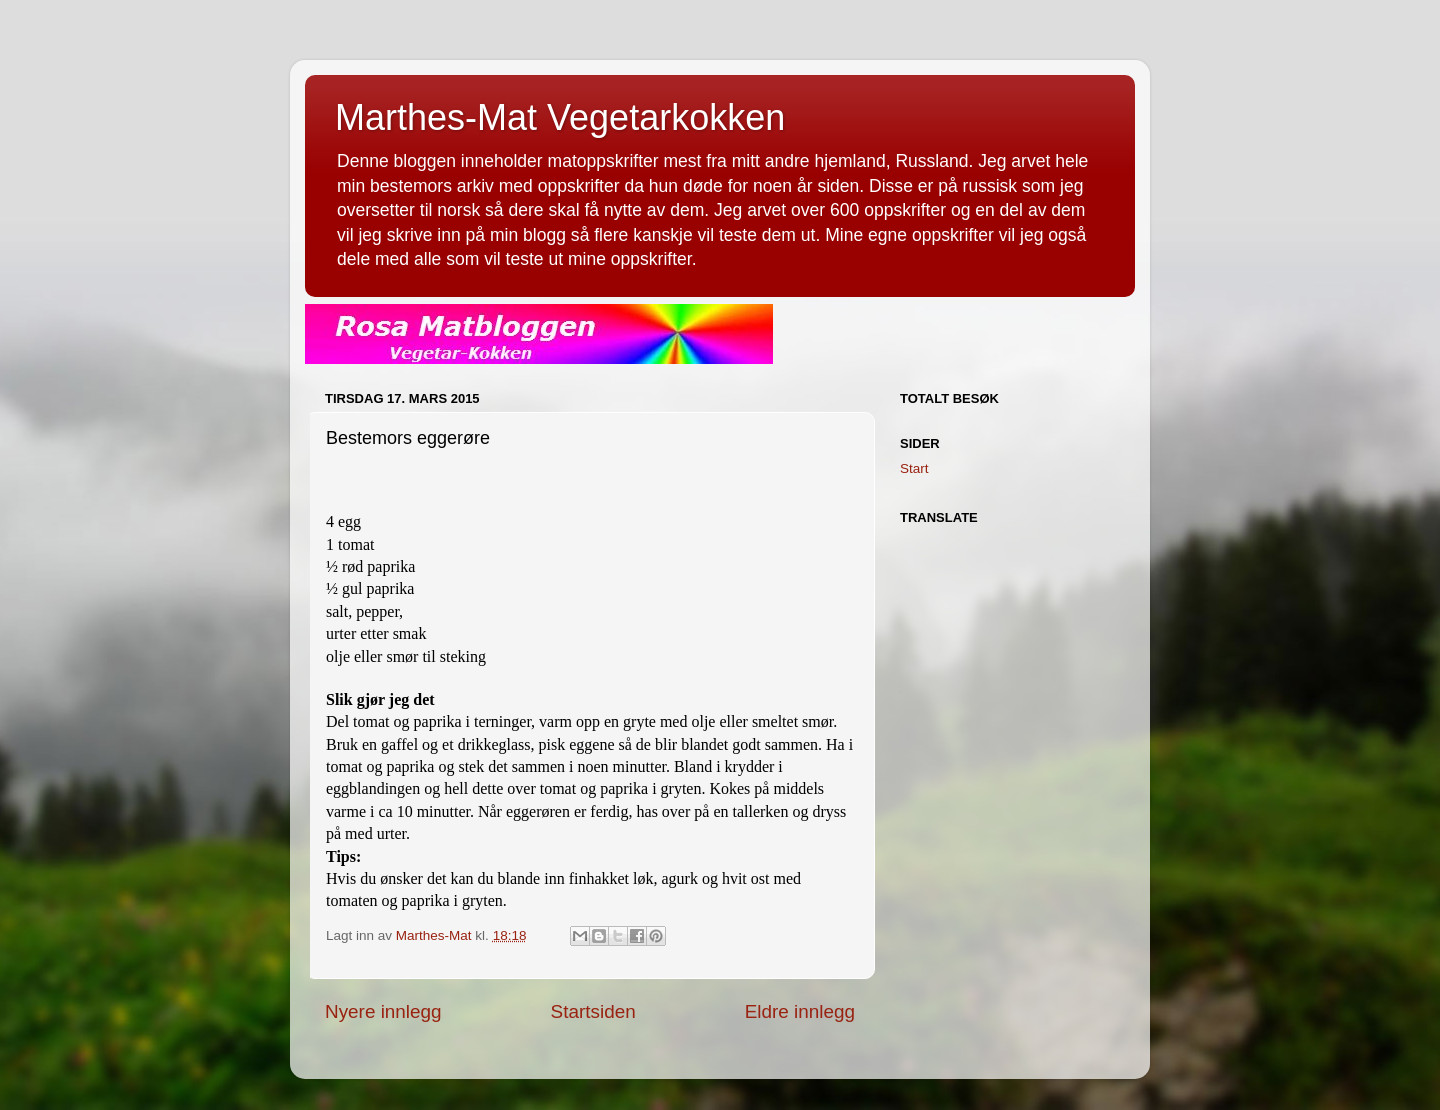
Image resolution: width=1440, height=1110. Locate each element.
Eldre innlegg (800, 1011)
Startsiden (593, 1011)
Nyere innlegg (383, 1011)
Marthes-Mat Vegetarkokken (560, 117)
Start (914, 468)
